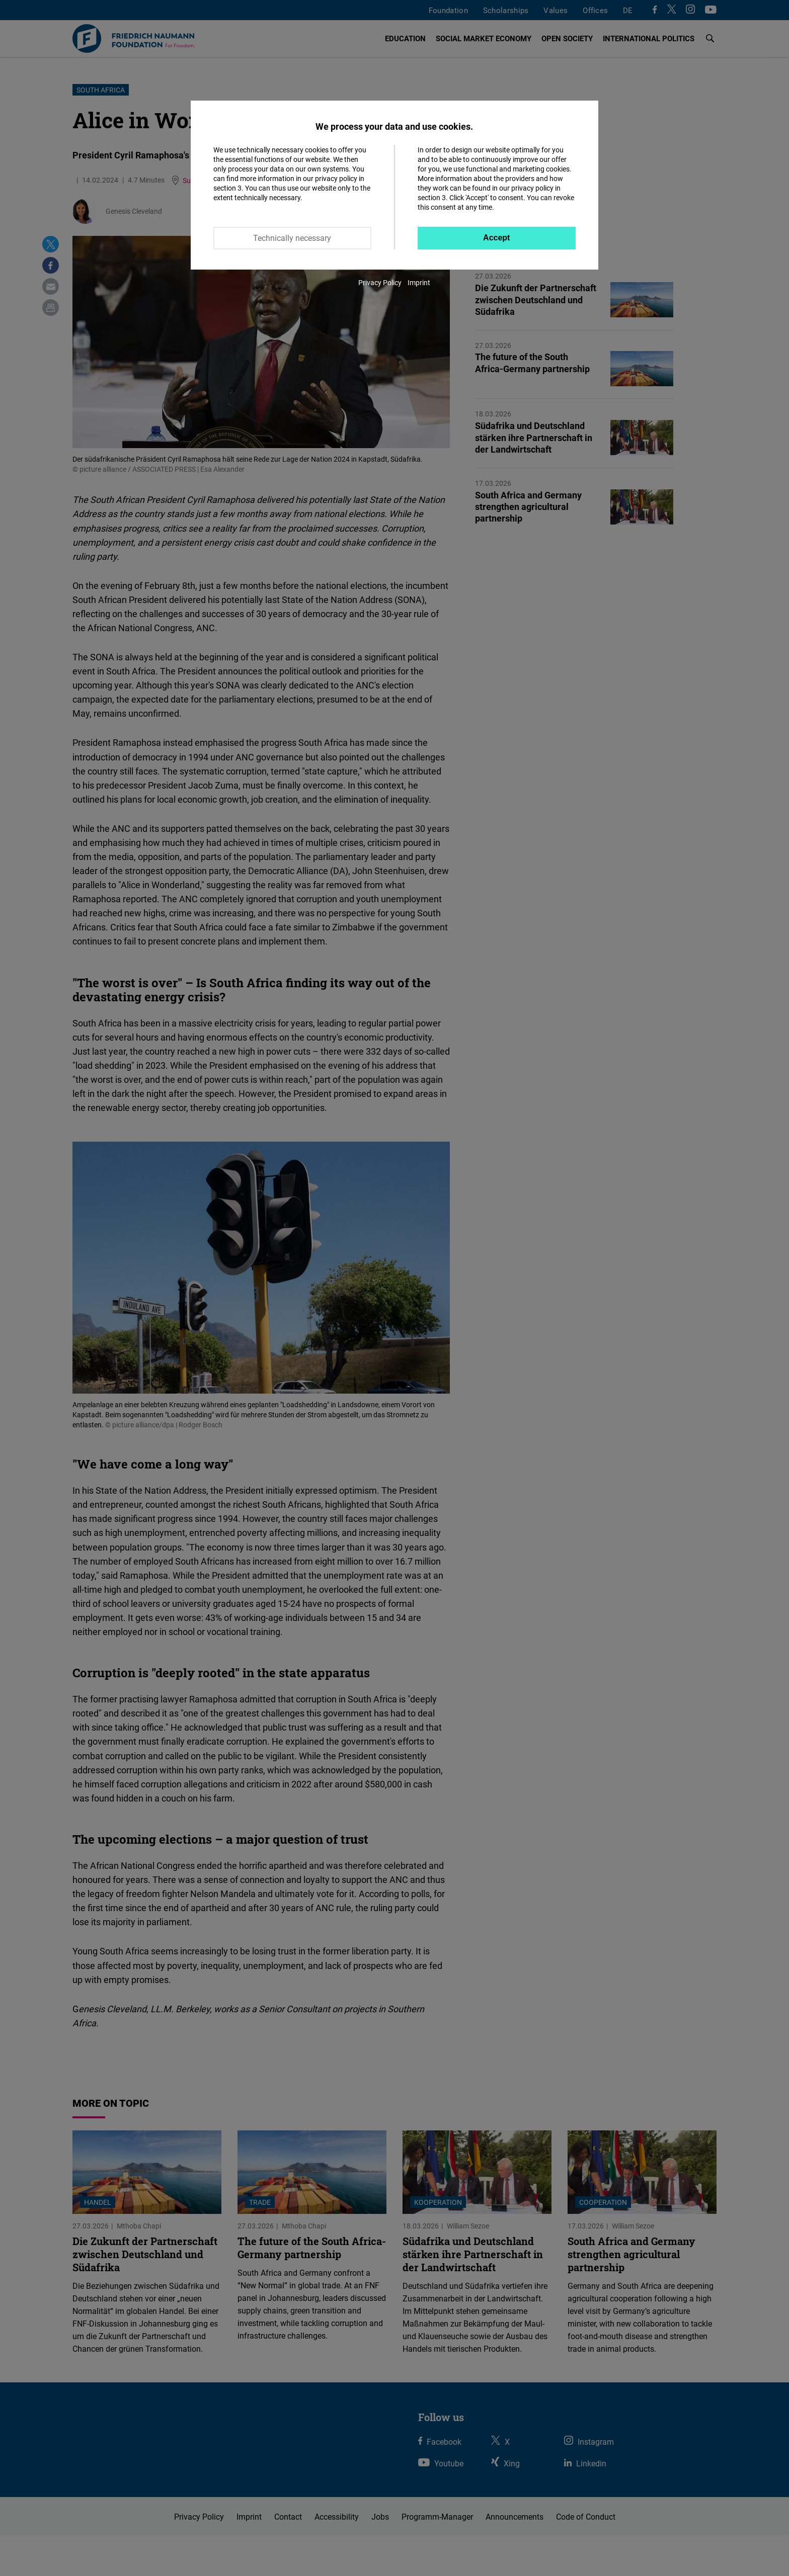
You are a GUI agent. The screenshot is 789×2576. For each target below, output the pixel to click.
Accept (496, 237)
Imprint (419, 282)
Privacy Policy (380, 282)
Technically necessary (292, 237)
